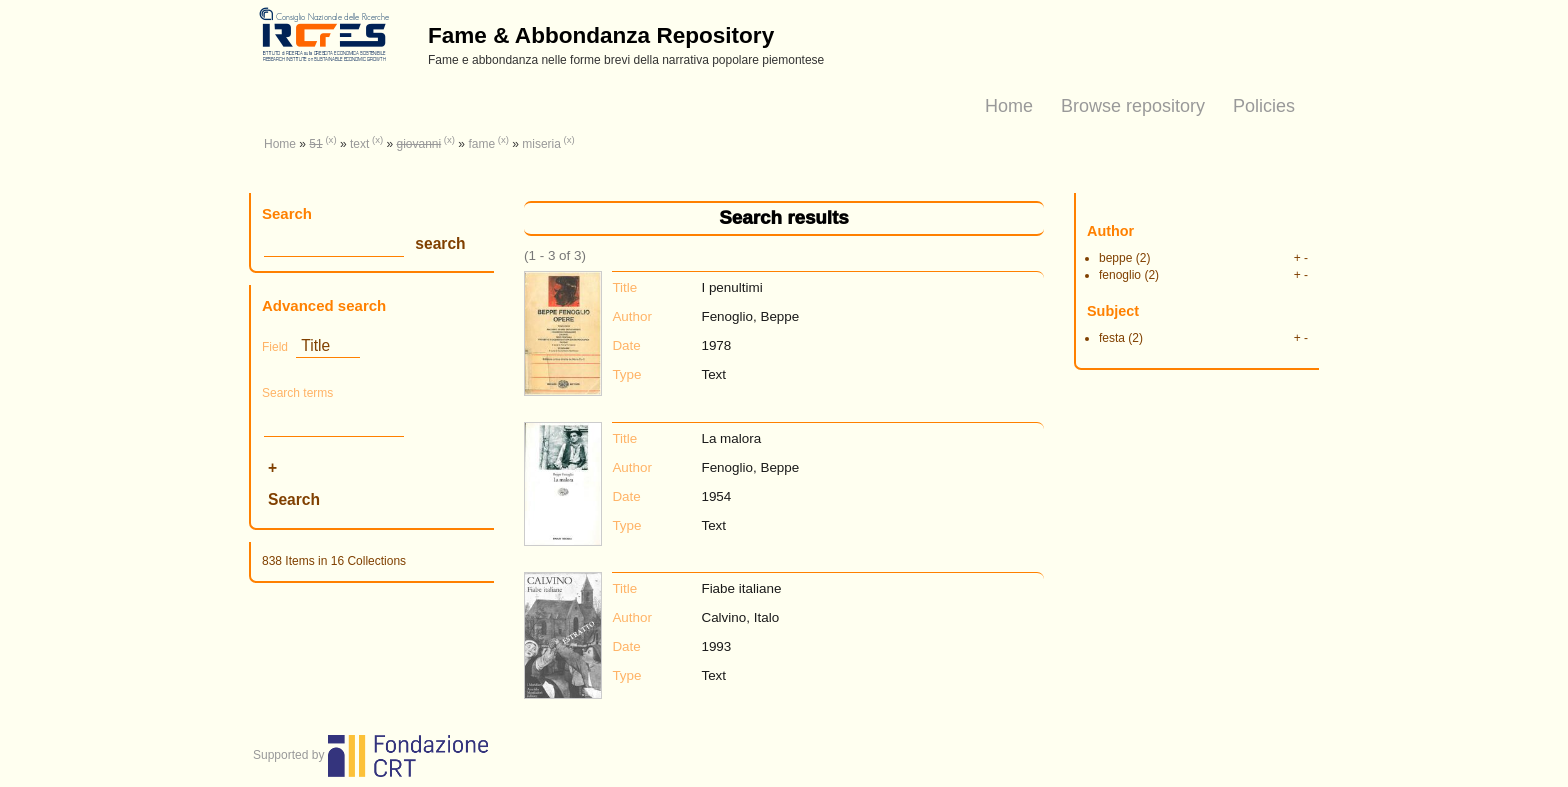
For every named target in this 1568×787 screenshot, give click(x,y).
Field (275, 347)
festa (1112, 338)
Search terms (297, 393)
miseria (541, 144)
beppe (1115, 258)
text (359, 144)
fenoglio (1120, 275)
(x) (330, 139)
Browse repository (1133, 106)
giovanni (418, 144)
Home (1009, 106)
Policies (1264, 106)
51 (315, 144)
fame (481, 144)
